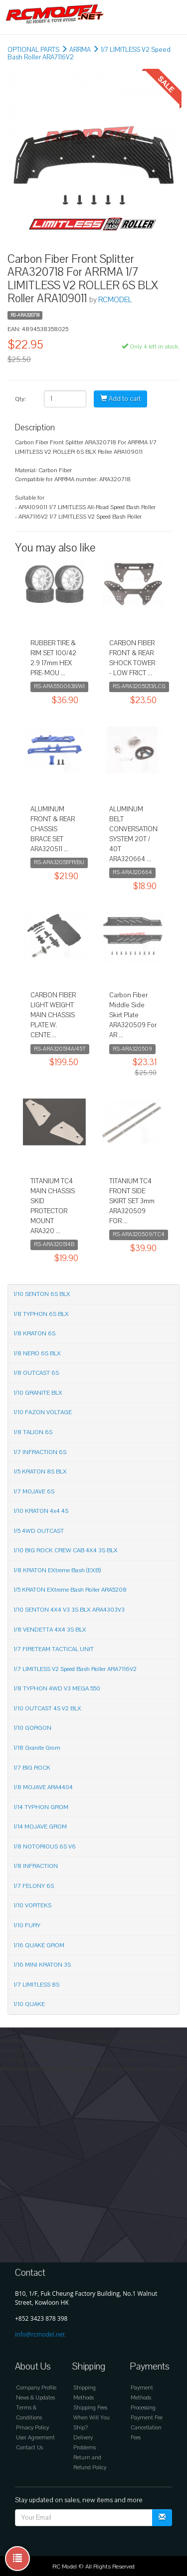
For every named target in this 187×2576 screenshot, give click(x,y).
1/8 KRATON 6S (34, 1333)
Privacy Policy (32, 2427)
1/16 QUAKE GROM (38, 1945)
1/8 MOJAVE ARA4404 (43, 1787)
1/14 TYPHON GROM (40, 1807)
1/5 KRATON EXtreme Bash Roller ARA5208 (70, 1590)
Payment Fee (147, 2417)
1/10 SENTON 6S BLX (41, 1294)
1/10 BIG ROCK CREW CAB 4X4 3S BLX (65, 1550)
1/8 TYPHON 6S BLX (41, 1314)
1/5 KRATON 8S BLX (40, 1471)
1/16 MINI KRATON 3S (42, 1965)
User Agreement (35, 2437)
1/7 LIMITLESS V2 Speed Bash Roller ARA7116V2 (75, 1669)
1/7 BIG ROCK (31, 1768)
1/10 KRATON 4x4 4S (40, 1511)
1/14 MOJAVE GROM (40, 1827)
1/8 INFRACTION (35, 1866)
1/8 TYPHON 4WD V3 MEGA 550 (56, 1688)
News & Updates (35, 2397)
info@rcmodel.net (40, 2334)
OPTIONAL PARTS (33, 49)
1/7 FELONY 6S (33, 1886)
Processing (143, 2407)
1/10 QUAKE (29, 2004)
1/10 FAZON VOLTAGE (42, 1412)
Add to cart (120, 398)
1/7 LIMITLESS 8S (36, 1985)
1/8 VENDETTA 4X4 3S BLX (49, 1630)
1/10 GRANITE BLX (37, 1393)
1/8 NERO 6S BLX (37, 1353)
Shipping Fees (90, 2407)
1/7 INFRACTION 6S (39, 1452)
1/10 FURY (26, 1925)
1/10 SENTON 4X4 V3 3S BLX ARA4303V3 (69, 1610)
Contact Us (29, 2447)
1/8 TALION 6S (32, 1432)
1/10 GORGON (32, 1728)
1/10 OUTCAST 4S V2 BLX (47, 1708)
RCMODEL (115, 300)
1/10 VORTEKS (32, 1905)
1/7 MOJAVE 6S (33, 1491)
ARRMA (80, 49)
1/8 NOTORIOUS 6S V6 (44, 1846)
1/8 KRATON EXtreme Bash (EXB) (57, 1570)
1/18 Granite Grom (36, 1748)
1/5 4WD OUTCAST (38, 1531)
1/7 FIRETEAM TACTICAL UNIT (53, 1649)
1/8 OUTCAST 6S (36, 1373)
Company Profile (36, 2388)
